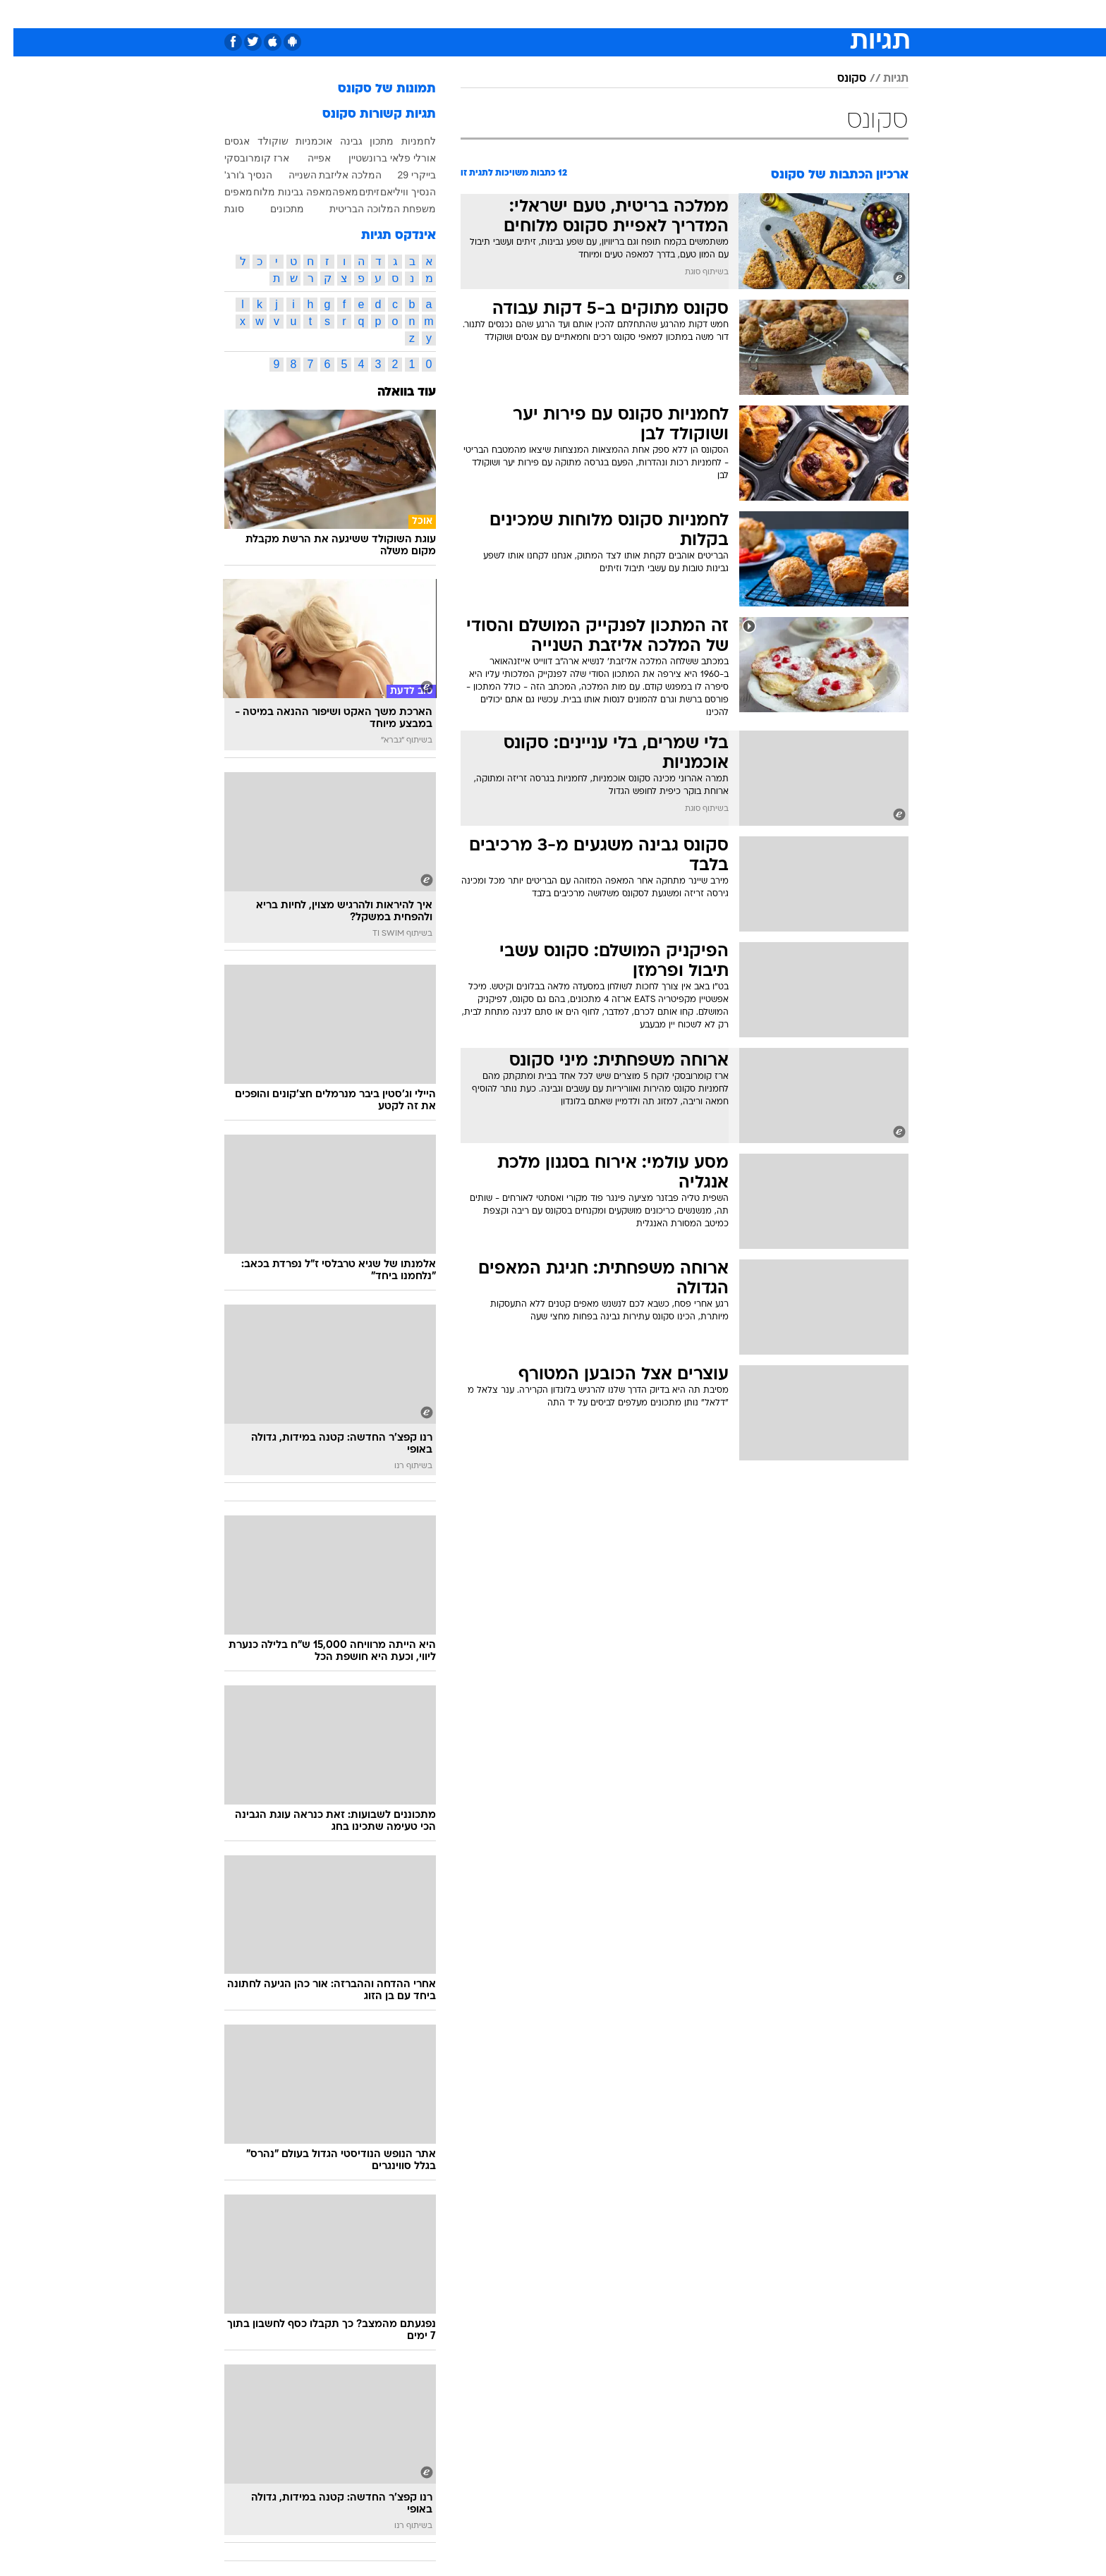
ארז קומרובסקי (243, 158)
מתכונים (274, 208)
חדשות (802, 13)
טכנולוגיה (444, 13)
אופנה (392, 13)
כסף (625, 13)
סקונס (838, 79)
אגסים (223, 141)
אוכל (588, 13)
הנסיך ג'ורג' (235, 175)
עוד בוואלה (393, 392)
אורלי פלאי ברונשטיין (379, 158)
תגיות (882, 79)
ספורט (755, 13)
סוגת (221, 208)
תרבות (709, 13)
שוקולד (259, 141)
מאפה (332, 191)
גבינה (338, 141)
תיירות (496, 13)
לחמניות (405, 141)
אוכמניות (300, 141)
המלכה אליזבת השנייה (322, 175)
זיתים (356, 191)
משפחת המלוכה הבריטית (369, 208)
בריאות (544, 13)
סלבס (664, 13)
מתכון (368, 141)
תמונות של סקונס (373, 89)
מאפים (225, 191)
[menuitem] (794, 14)
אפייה (305, 158)
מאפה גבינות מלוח (279, 191)
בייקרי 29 (403, 175)
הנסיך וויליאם (395, 191)
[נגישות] (19, 14)
